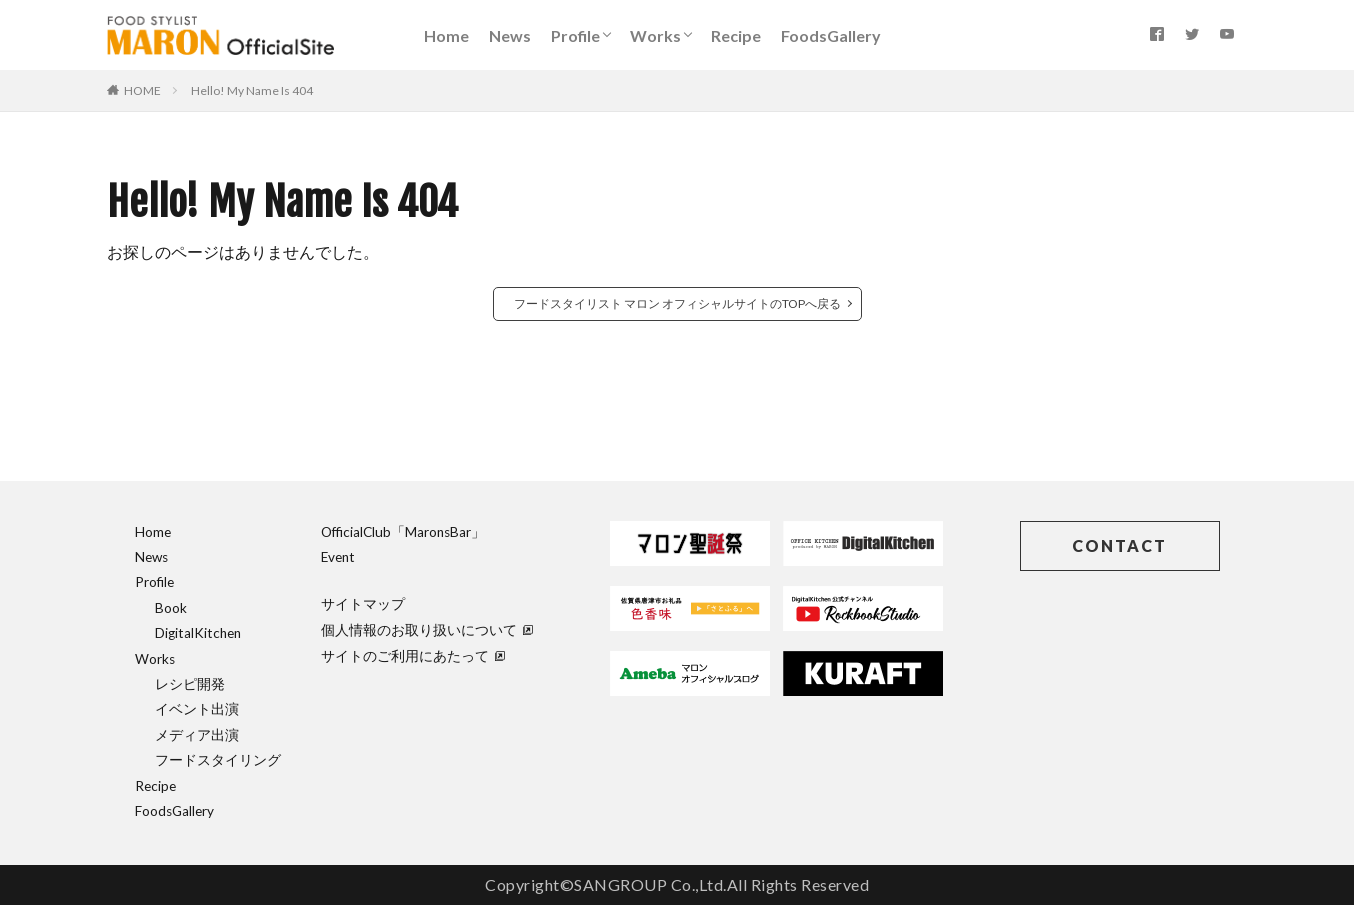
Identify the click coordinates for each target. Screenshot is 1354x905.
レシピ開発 (190, 684)
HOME (142, 90)
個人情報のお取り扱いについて (427, 630)
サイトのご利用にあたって (413, 656)
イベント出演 (197, 709)
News (510, 35)
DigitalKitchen (198, 633)
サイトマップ (363, 604)
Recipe (736, 35)
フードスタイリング (218, 760)
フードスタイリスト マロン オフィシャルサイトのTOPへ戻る (677, 303)
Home (446, 35)
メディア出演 (197, 735)
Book (171, 608)
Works (655, 35)
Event (338, 557)
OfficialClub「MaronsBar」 (403, 532)
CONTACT (1119, 545)
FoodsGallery (831, 35)
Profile (575, 35)
